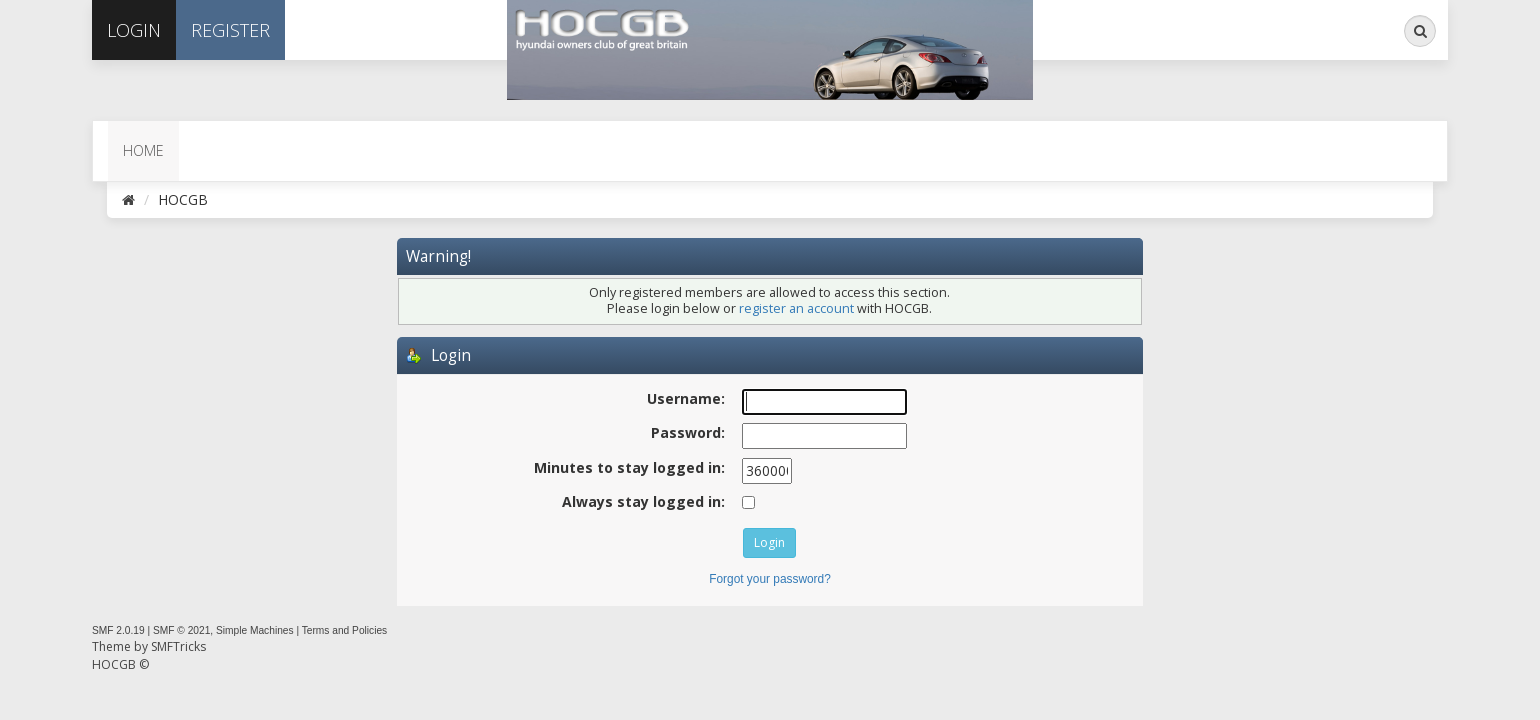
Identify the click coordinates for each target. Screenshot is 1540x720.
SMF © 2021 (181, 630)
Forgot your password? (770, 579)
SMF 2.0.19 (118, 630)
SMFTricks (178, 646)
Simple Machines (255, 630)
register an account (796, 308)
